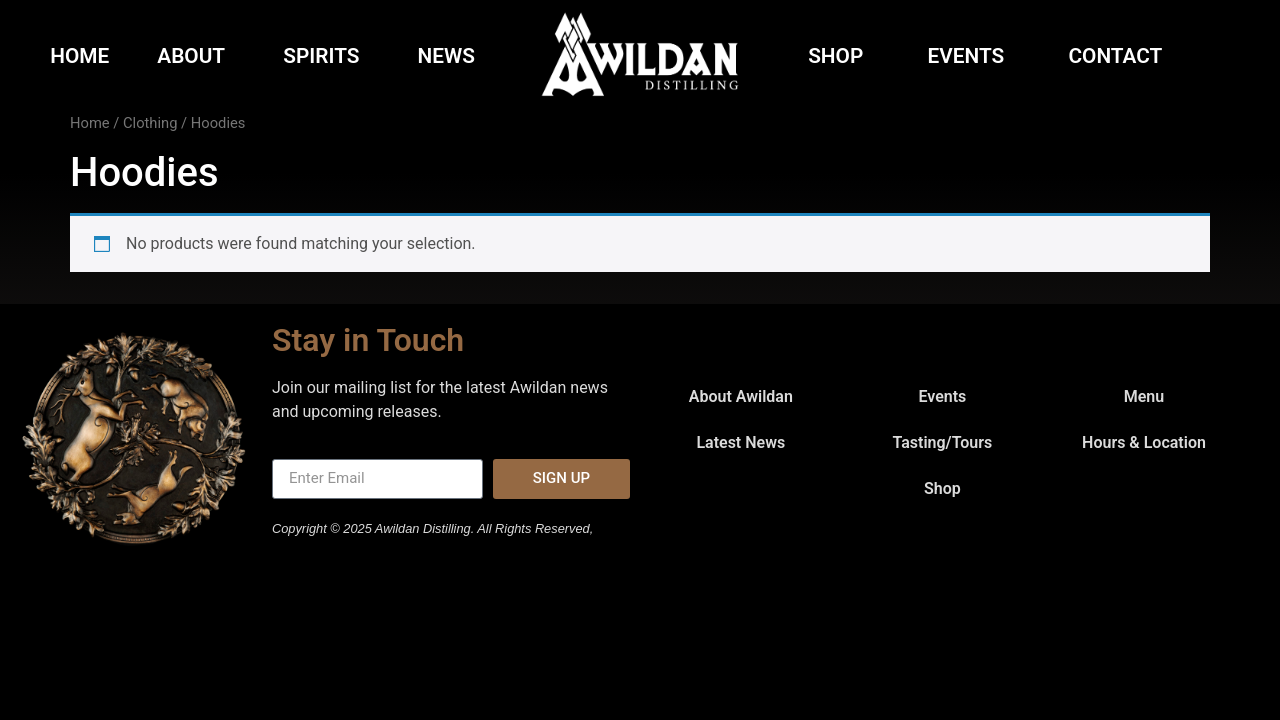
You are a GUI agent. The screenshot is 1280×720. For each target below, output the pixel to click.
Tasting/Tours (942, 442)
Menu (1144, 396)
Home (79, 56)
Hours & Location (1144, 442)
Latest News (740, 442)
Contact (1120, 56)
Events (971, 56)
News (446, 56)
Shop (840, 56)
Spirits (326, 56)
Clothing (150, 123)
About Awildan (741, 396)
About (196, 56)
